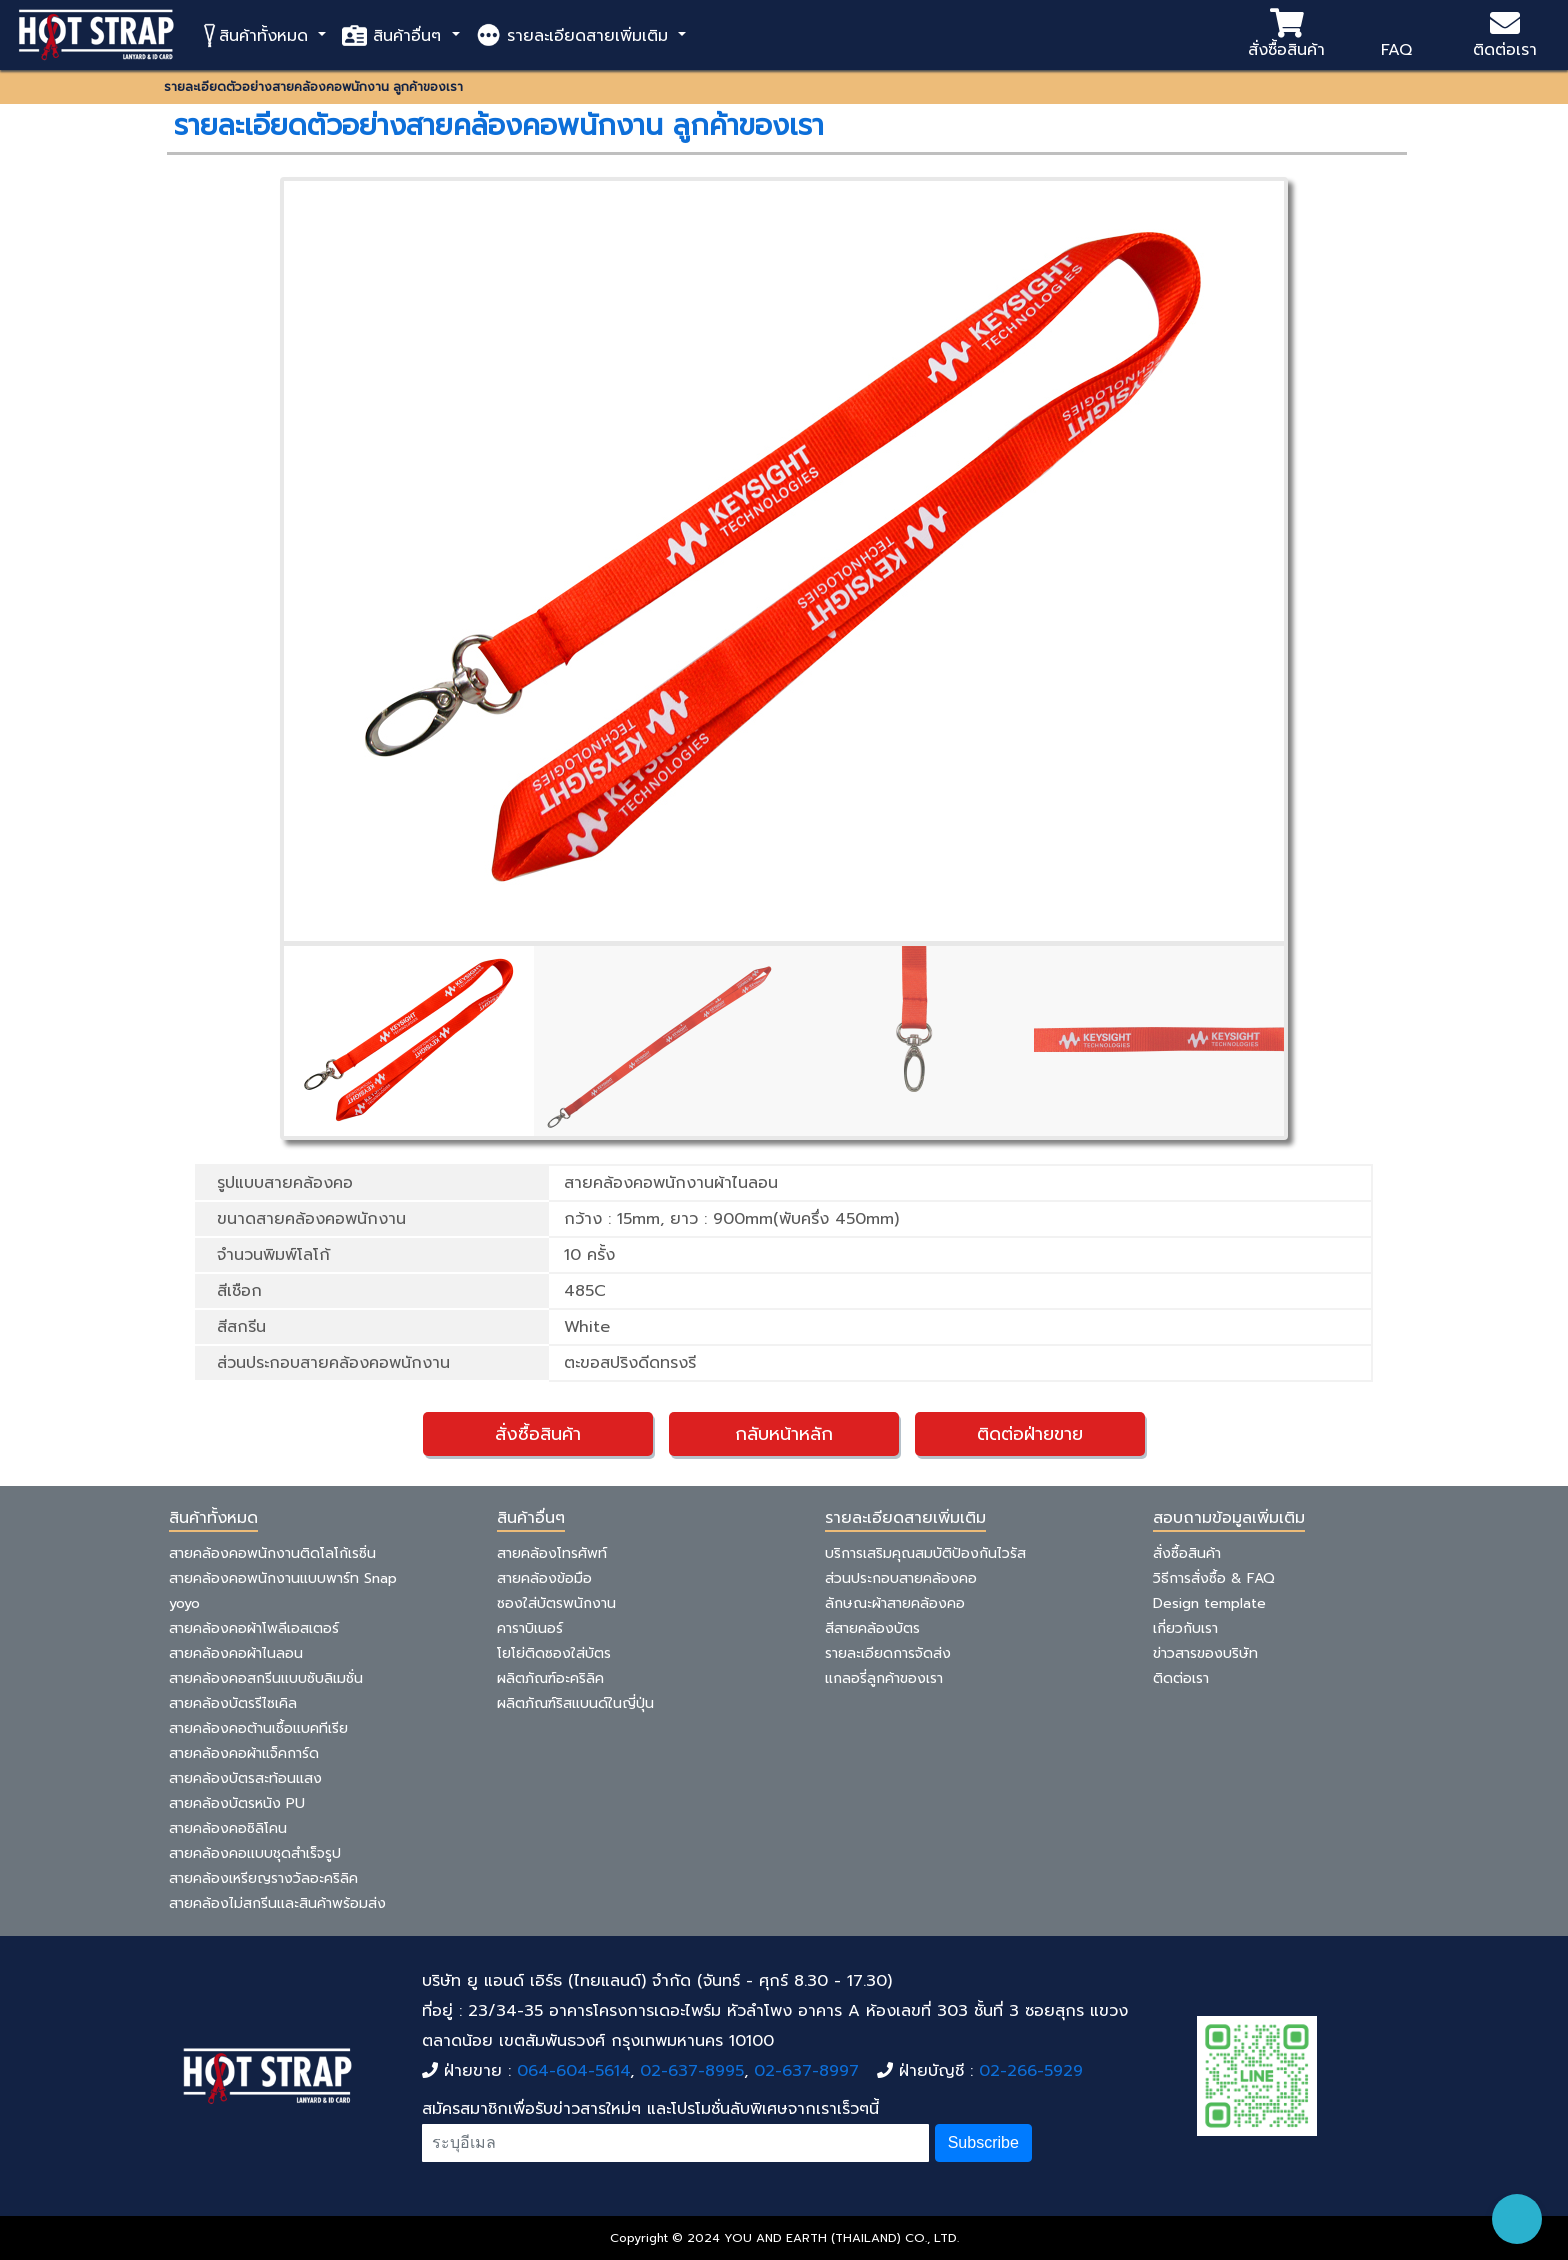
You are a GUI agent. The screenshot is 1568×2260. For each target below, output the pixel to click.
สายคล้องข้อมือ (544, 1578)
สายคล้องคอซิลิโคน (228, 1828)
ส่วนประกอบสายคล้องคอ (901, 1578)
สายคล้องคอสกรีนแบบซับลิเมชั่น (266, 1678)
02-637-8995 (692, 2071)
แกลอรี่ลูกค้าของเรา (884, 1678)
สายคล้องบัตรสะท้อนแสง (245, 1778)
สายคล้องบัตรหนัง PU (237, 1803)
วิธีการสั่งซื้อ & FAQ (1214, 1578)
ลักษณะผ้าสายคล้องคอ (895, 1603)
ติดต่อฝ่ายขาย (1030, 1434)
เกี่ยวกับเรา (1185, 1628)
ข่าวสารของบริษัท (1205, 1653)
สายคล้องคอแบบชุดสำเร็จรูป (255, 1853)
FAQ (1396, 35)
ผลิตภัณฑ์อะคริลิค (550, 1678)
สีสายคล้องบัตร (872, 1628)
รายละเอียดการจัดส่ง (888, 1653)
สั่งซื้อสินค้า (1286, 35)
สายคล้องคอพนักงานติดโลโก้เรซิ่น (272, 1553)
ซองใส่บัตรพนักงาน (556, 1603)
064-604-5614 (573, 2071)
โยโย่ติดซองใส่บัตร (554, 1653)
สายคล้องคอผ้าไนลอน (236, 1653)
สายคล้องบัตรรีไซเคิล (233, 1703)
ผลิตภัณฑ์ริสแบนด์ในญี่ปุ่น (575, 1703)
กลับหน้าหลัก (784, 1434)
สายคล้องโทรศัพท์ (552, 1553)
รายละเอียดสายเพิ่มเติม (575, 35)
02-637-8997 (806, 2071)
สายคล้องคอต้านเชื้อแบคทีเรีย (258, 1728)
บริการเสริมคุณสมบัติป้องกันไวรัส (925, 1553)
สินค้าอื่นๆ (394, 35)
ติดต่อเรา (1505, 35)
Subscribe (983, 2142)
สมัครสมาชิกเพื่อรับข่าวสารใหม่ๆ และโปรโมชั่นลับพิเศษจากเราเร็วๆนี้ (650, 2109)
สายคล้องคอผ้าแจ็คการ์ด (244, 1753)
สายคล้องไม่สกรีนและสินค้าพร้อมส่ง (277, 1903)
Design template (1209, 1603)
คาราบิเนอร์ (530, 1628)
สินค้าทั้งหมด (257, 35)
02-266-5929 (1031, 2071)
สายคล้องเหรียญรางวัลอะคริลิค (263, 1878)
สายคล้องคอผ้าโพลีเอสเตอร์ (254, 1628)
